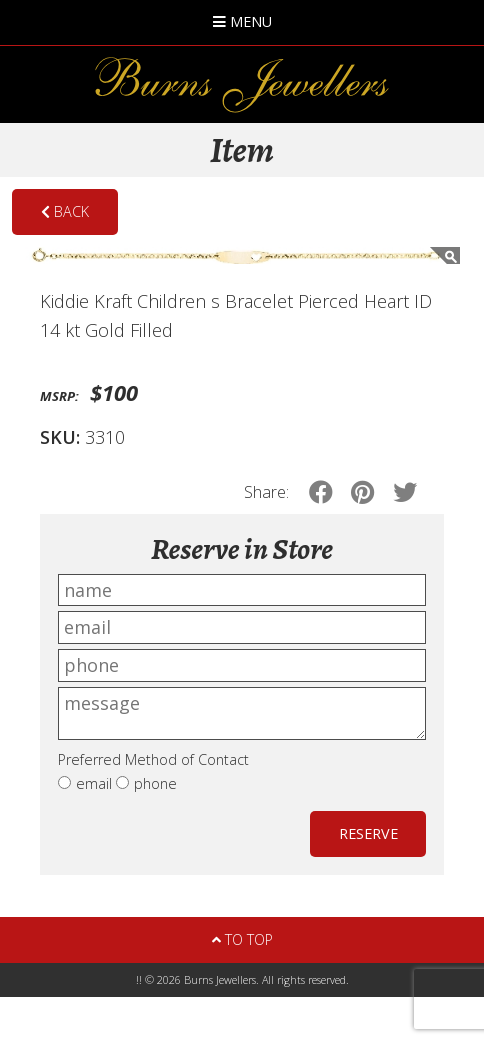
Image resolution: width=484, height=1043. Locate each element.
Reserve (368, 833)
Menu (242, 21)
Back (65, 211)
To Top (242, 939)
